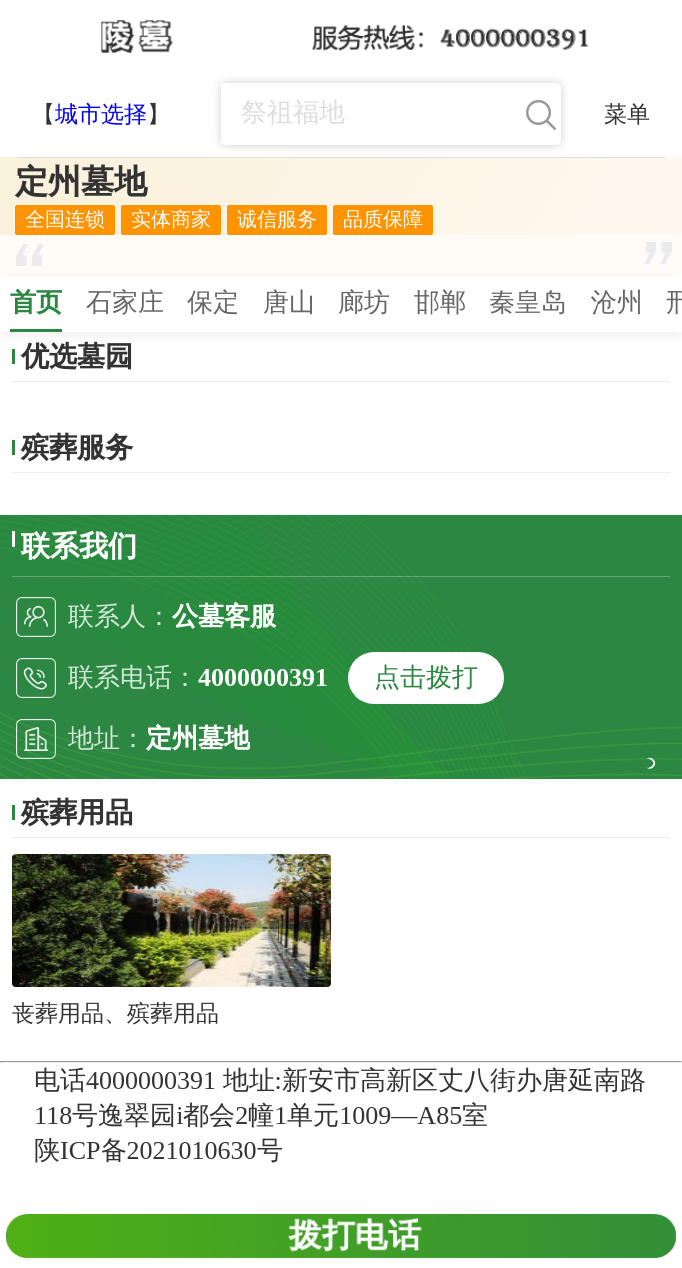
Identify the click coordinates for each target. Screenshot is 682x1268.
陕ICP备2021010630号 (158, 1150)
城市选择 (101, 114)
